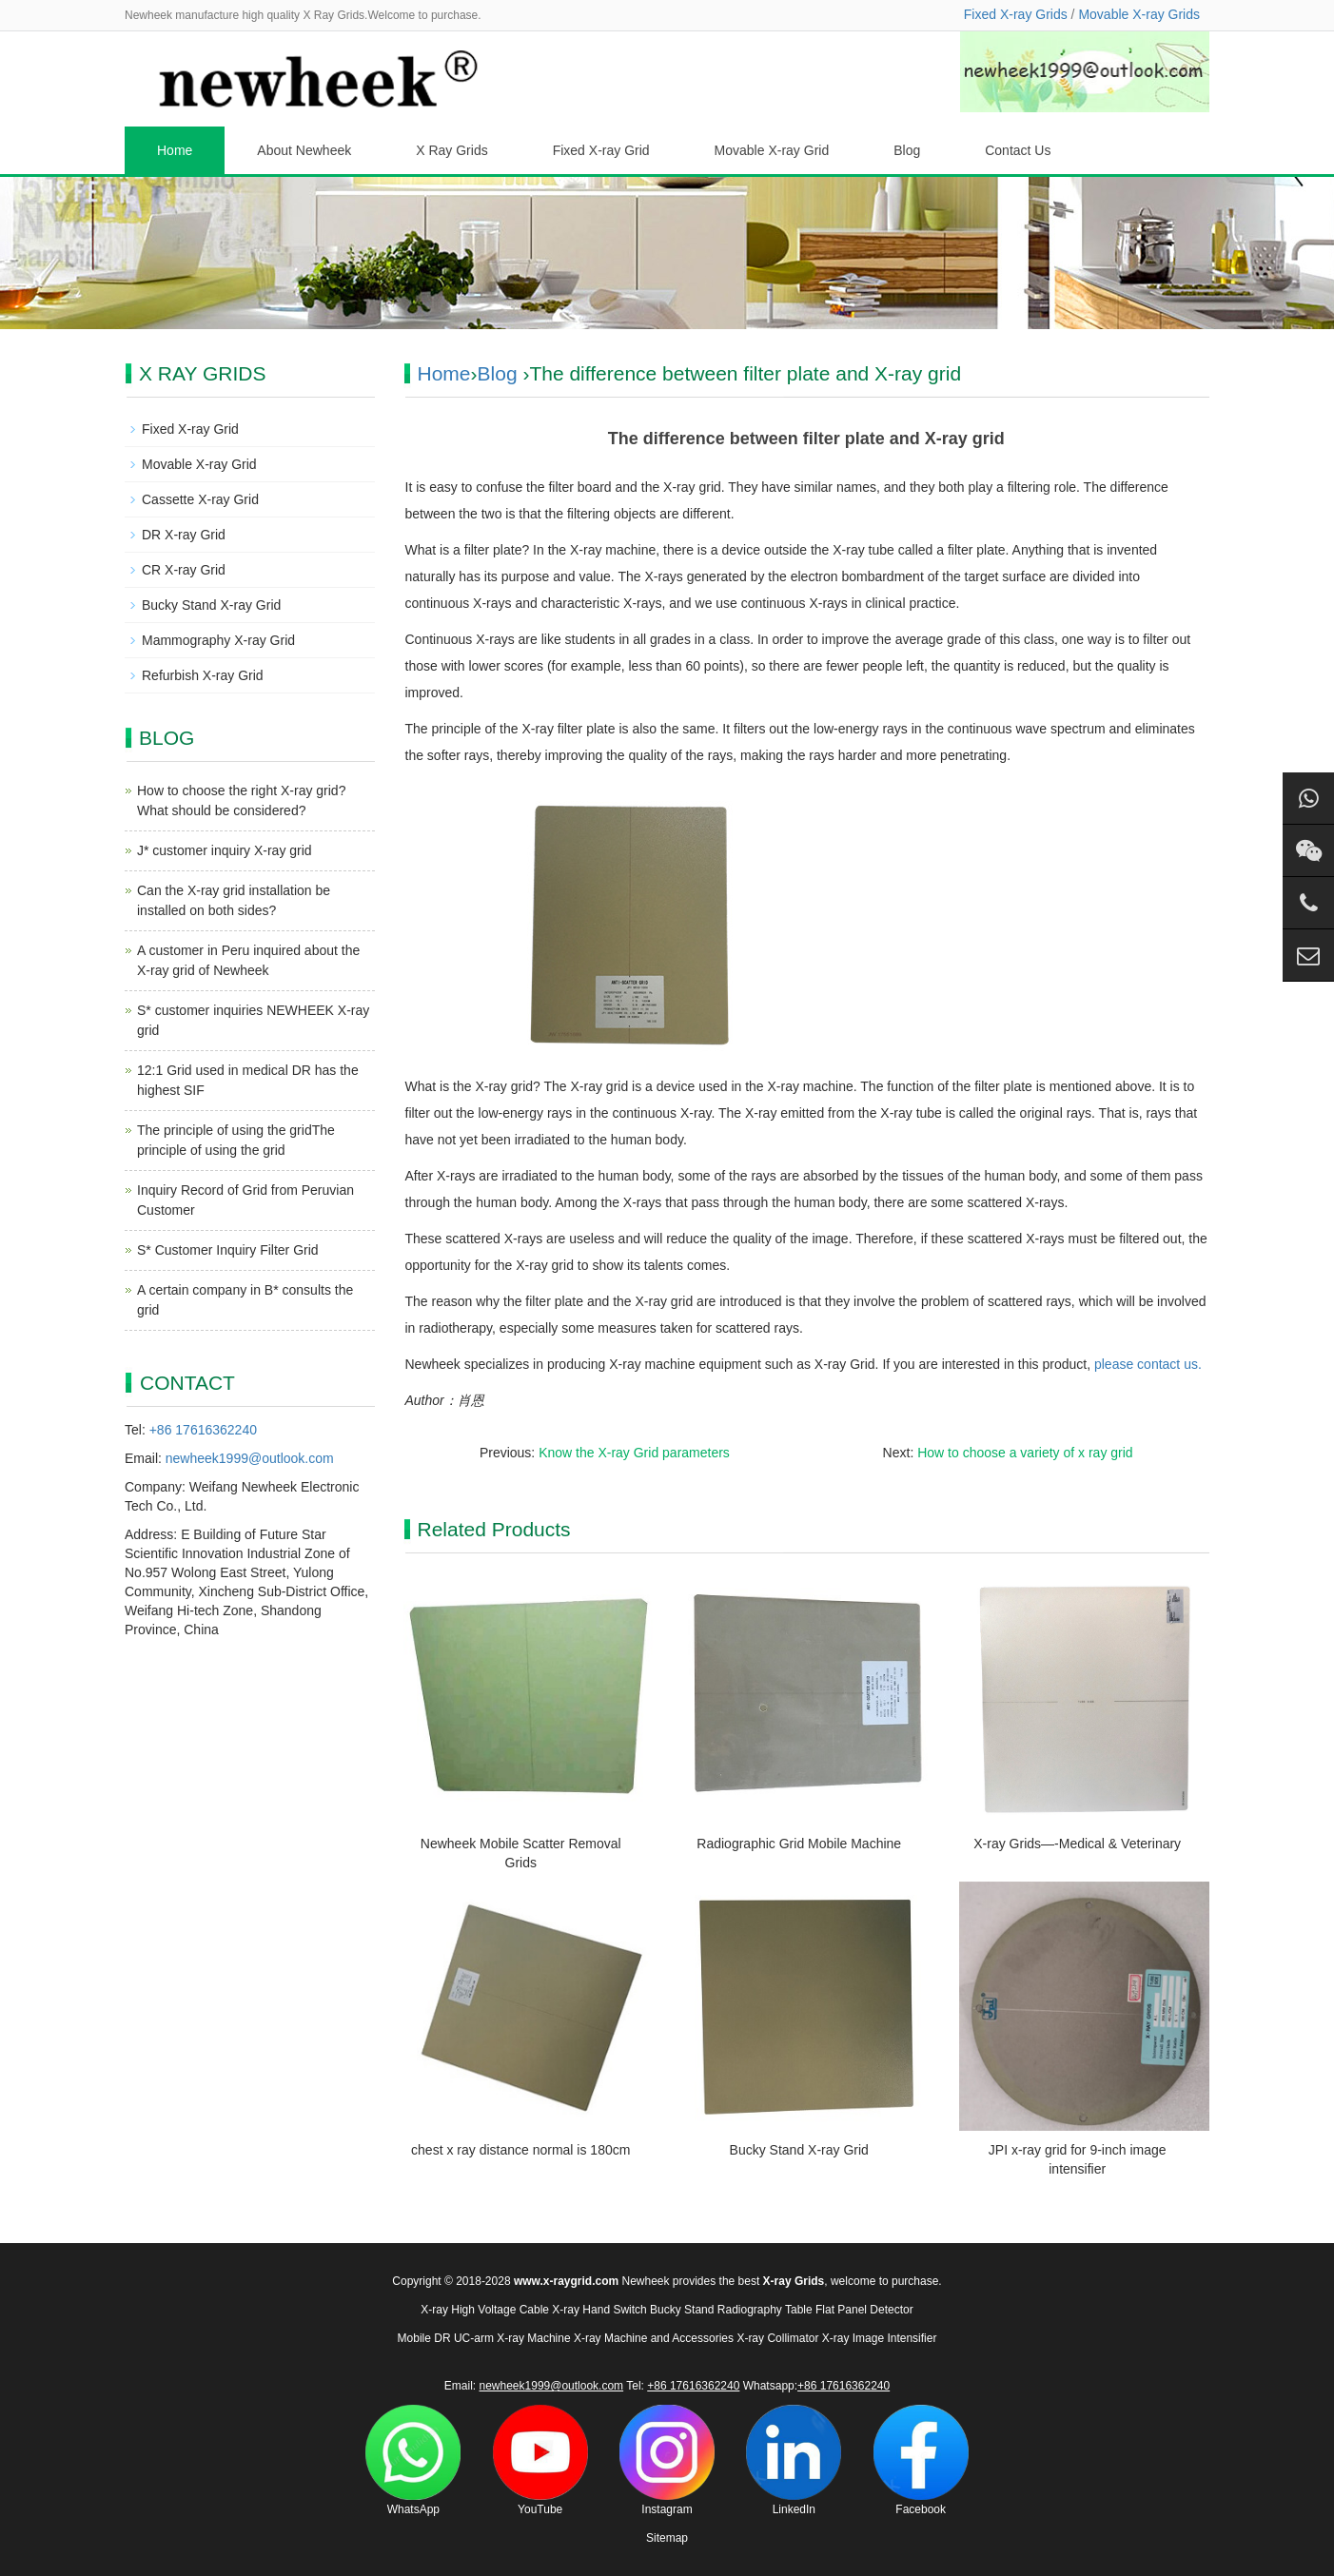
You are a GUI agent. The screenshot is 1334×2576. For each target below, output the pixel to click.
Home (174, 150)
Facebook (921, 2460)
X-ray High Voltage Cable (485, 2309)
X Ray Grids (451, 150)
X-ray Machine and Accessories (654, 2338)
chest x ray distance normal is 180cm (520, 2149)
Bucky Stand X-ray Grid (799, 2149)
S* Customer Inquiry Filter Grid (228, 1250)
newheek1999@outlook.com (250, 1458)
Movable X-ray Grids (1139, 14)
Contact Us (1017, 150)
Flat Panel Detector (864, 2309)
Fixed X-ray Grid (601, 150)
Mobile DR (424, 2338)
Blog (906, 150)
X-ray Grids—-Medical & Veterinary (1077, 1843)
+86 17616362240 (203, 1429)
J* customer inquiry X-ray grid (224, 850)
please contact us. (1148, 1364)
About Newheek (304, 150)
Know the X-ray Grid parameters (634, 1452)
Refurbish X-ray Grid (203, 675)
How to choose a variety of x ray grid (1024, 1452)
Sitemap (667, 2538)
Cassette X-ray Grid (200, 499)
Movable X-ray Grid (772, 150)
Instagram (667, 2460)
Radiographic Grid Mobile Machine (798, 1843)
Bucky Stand (682, 2309)
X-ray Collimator (777, 2338)
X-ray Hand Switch (599, 2309)
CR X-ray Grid (184, 569)
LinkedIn (793, 2460)
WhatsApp (413, 2460)
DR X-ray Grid (184, 534)
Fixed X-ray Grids (1016, 14)
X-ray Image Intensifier (879, 2338)
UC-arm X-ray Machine (512, 2338)
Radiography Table (765, 2309)
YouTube (540, 2460)
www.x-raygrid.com (566, 2281)
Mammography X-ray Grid (218, 640)
